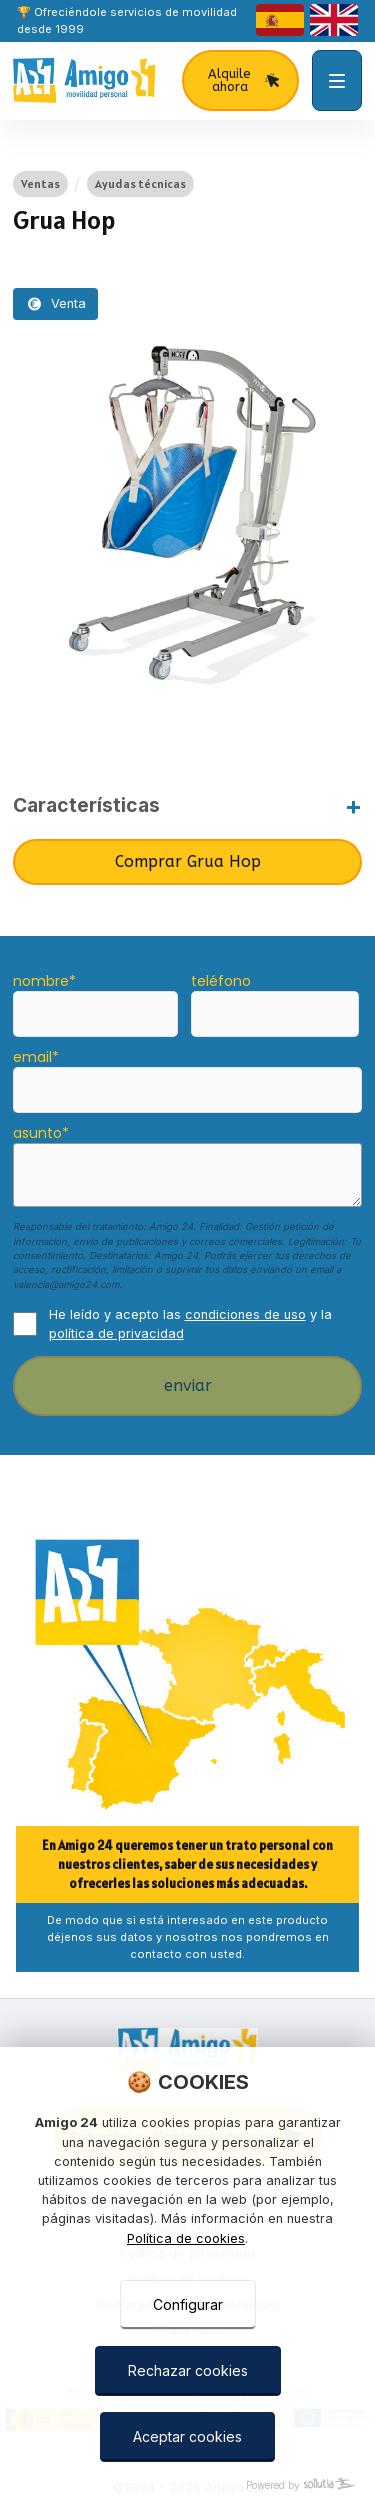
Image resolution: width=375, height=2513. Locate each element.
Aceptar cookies (187, 2436)
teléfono (221, 981)
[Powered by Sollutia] (187, 2485)
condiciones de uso (245, 1314)
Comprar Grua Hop (188, 861)
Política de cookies (186, 2238)
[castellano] (280, 20)
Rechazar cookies (188, 2370)
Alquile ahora (244, 80)
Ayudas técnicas (140, 183)
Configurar (188, 2304)
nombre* (44, 981)
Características (86, 805)
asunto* (41, 1133)
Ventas (40, 183)
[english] (334, 20)
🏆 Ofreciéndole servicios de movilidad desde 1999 (127, 20)
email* (36, 1057)
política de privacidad (116, 1333)
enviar (188, 1385)
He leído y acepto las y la (190, 1324)
